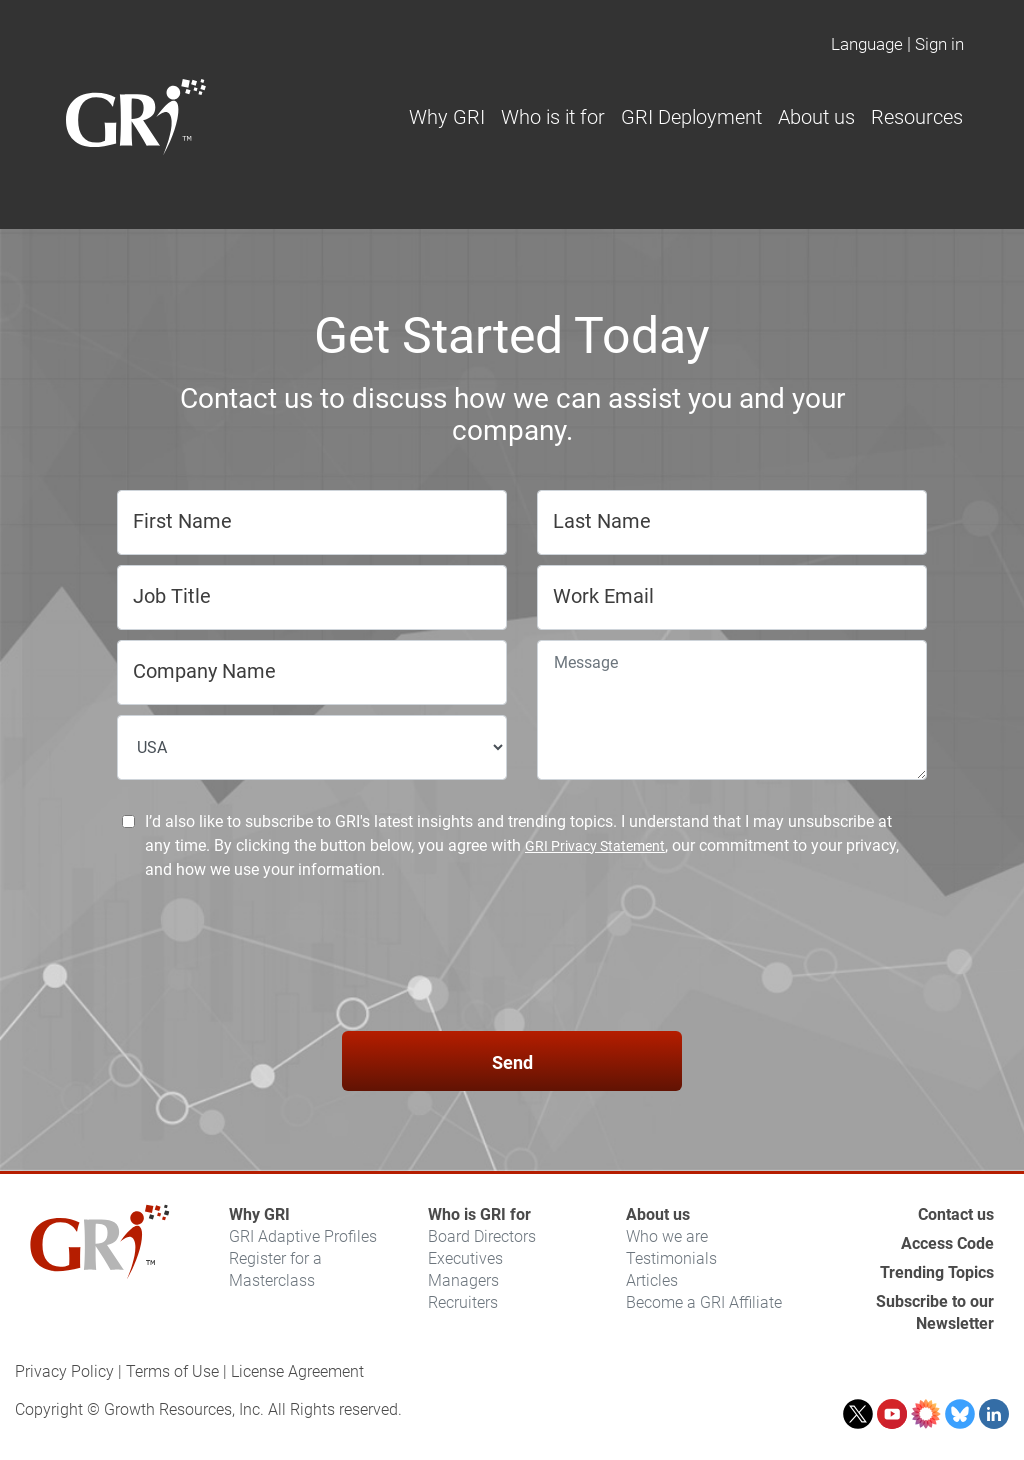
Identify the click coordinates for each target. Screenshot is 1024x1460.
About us (658, 1214)
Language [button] (867, 44)
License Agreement (297, 1371)
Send (512, 1062)
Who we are (667, 1236)
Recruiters (463, 1302)
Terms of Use (172, 1371)
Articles (652, 1280)
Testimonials (671, 1258)
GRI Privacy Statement (595, 846)
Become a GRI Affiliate (704, 1302)
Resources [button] (917, 117)
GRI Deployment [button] (691, 117)
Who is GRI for (479, 1214)
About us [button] (816, 117)
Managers (463, 1280)
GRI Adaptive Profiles (303, 1236)
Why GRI (259, 1214)
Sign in (939, 44)
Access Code (947, 1243)
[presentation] (512, 959)
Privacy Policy (64, 1371)
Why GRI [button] (447, 117)
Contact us (956, 1214)
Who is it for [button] (553, 117)
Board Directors (482, 1236)
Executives (465, 1258)
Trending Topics (937, 1272)
